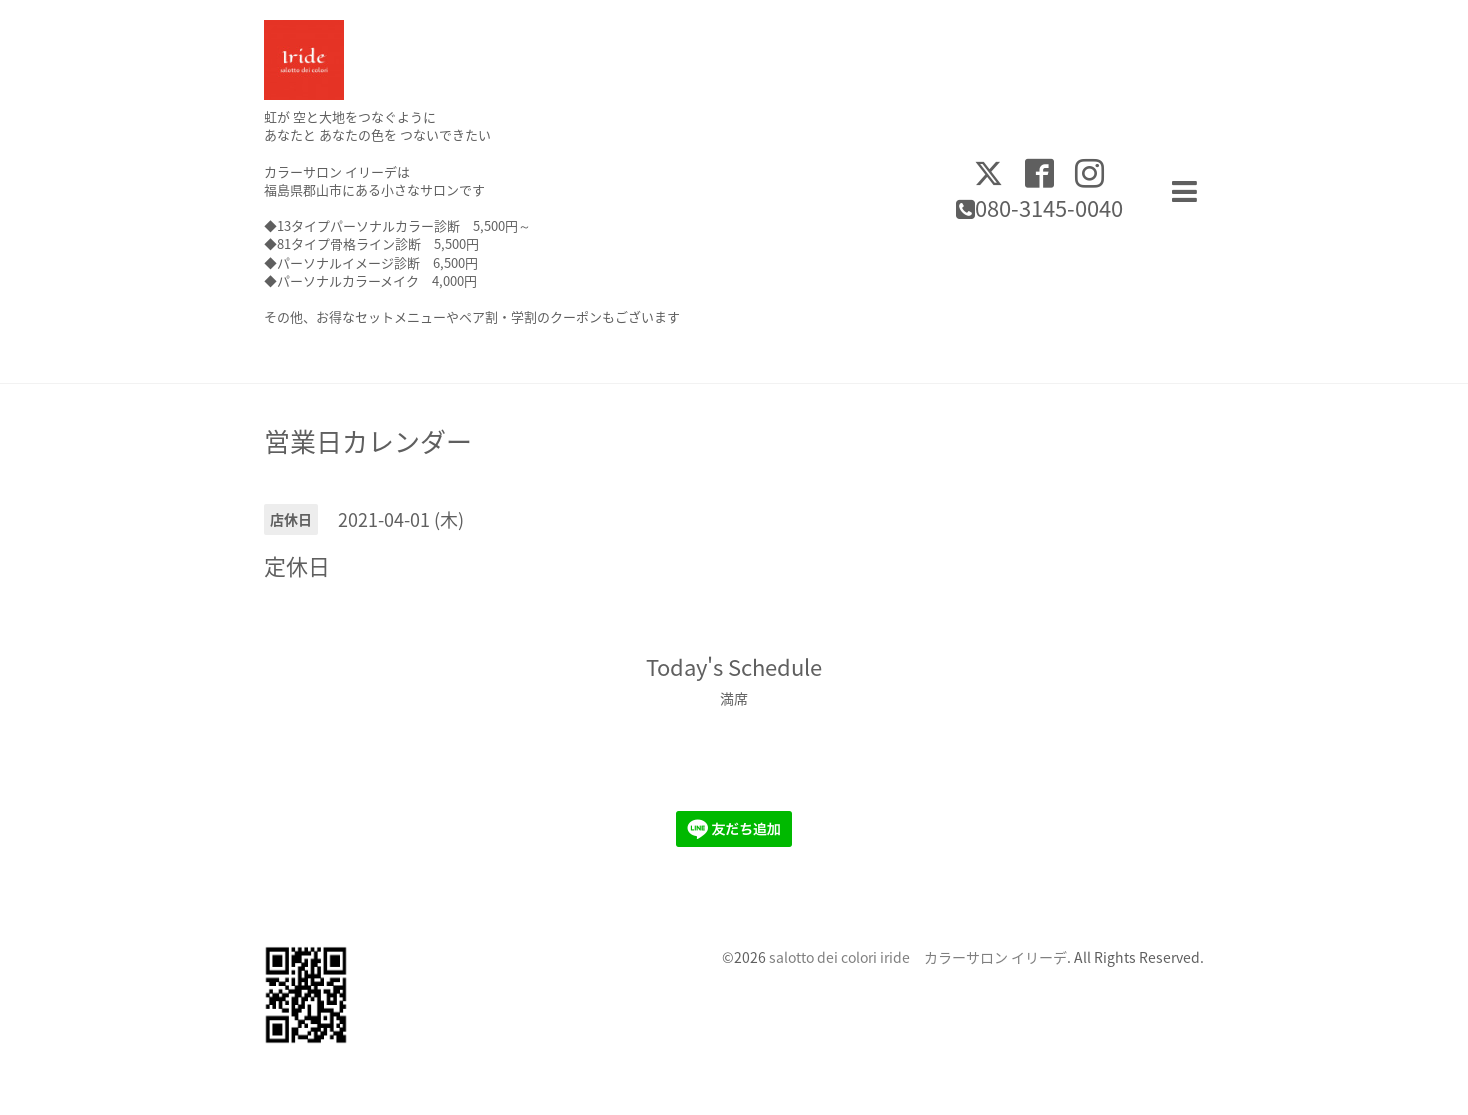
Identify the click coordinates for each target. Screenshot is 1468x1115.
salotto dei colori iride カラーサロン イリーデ (918, 957)
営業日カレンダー (368, 441)
